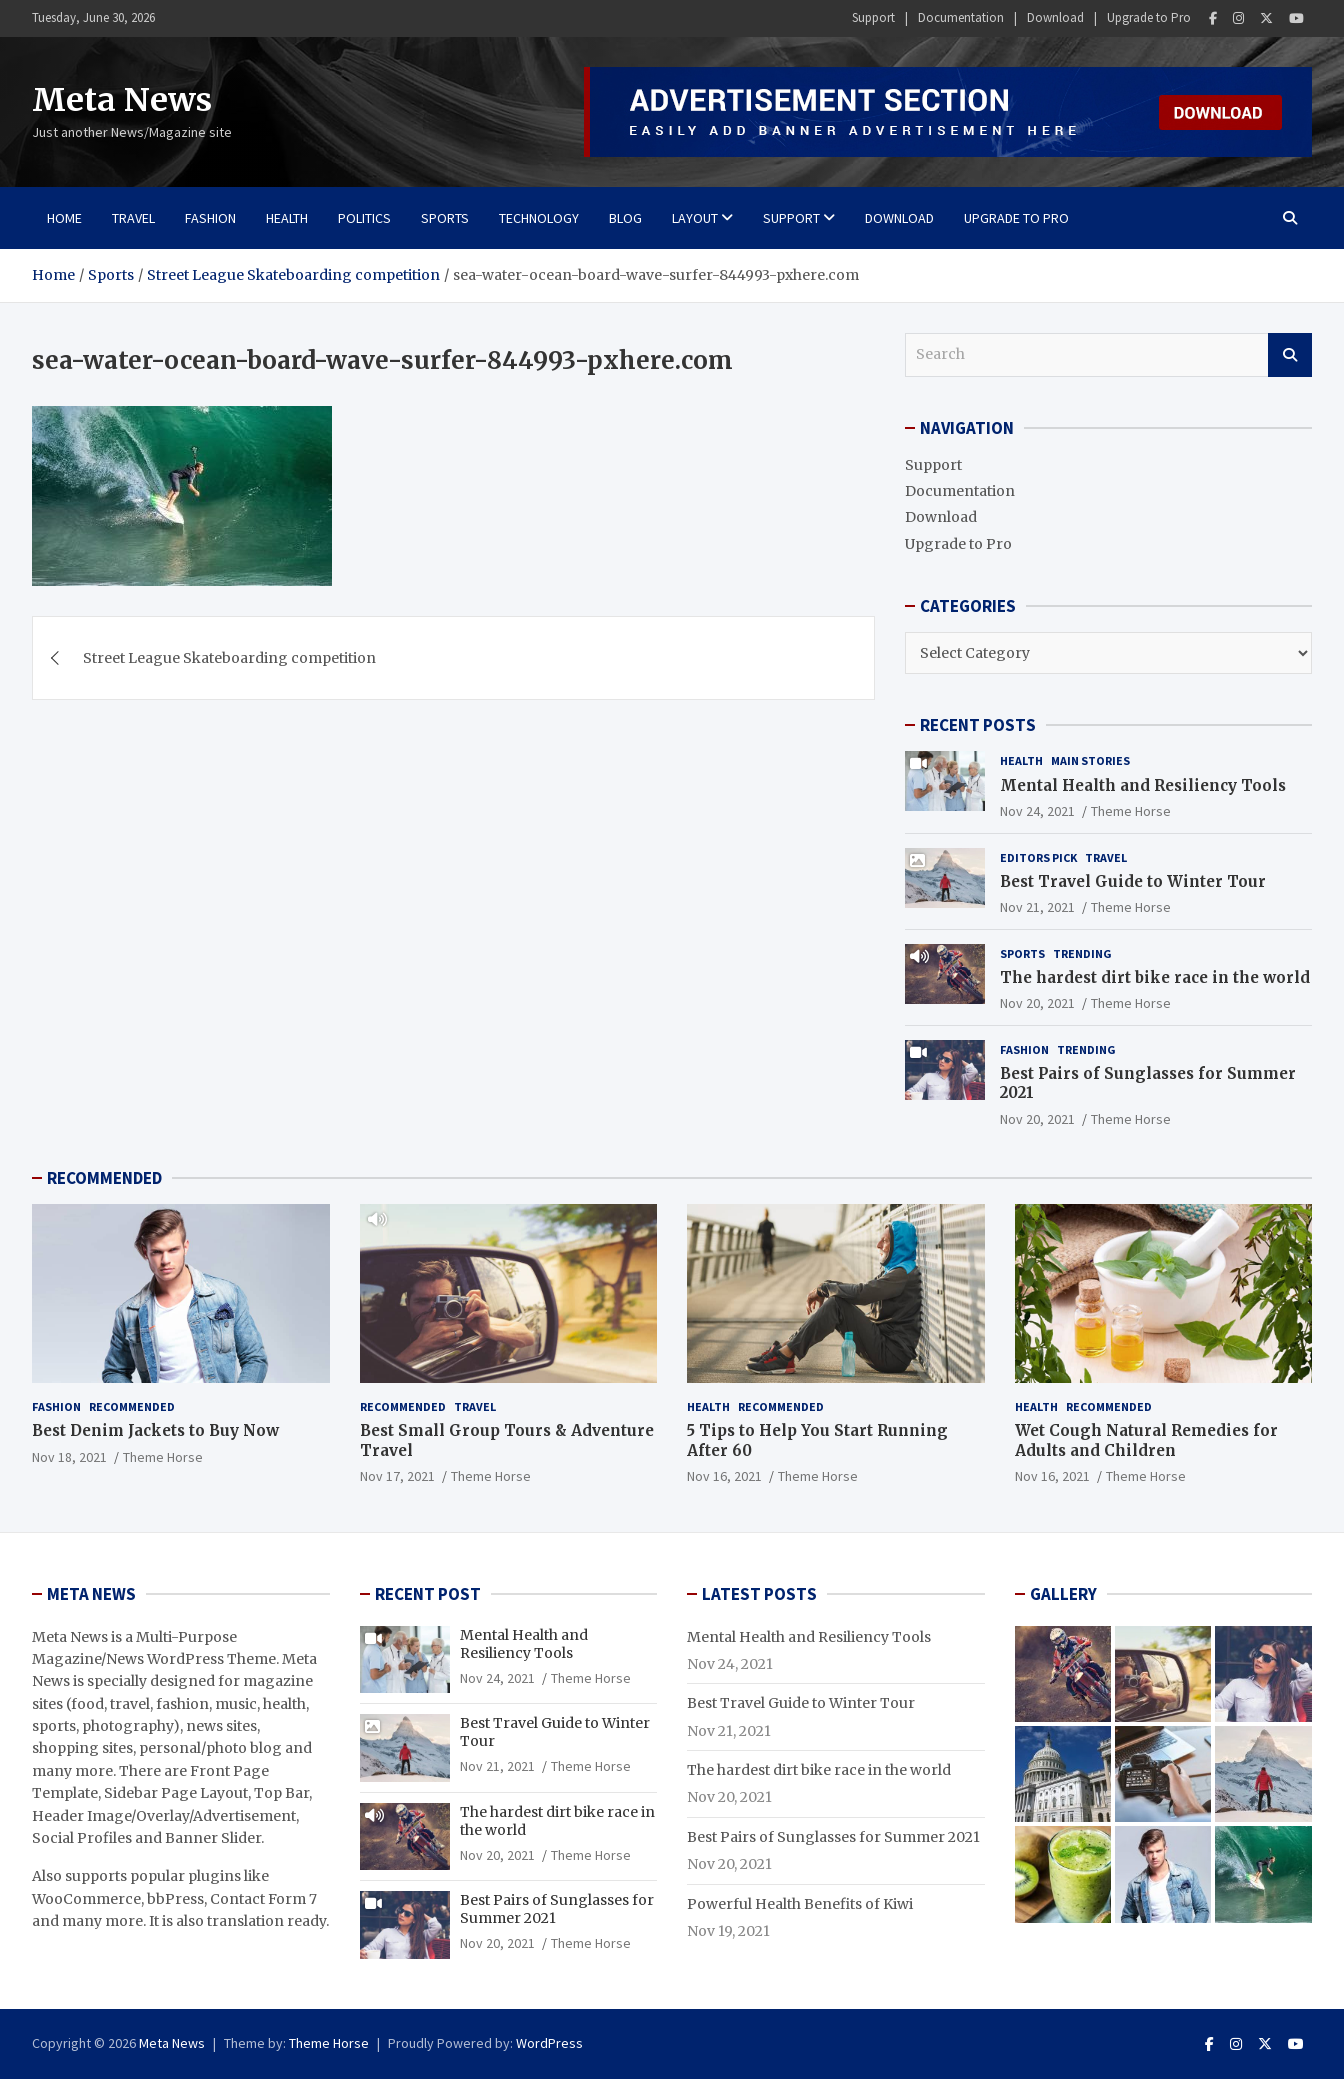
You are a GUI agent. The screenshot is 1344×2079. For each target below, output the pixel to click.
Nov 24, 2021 (1037, 811)
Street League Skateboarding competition (229, 658)
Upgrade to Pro (1149, 17)
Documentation (961, 17)
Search (1290, 355)
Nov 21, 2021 (1037, 907)
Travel (133, 218)
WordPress (549, 2043)
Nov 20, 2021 (1037, 1003)
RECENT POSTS (978, 725)
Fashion (210, 218)
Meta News (122, 100)
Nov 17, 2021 (397, 1476)
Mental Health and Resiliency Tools (1143, 785)
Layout (695, 218)
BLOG (625, 218)
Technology (539, 218)
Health (287, 218)
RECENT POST (428, 1594)
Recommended (132, 1406)
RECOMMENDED (104, 1178)
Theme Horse (1131, 811)
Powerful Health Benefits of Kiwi (800, 1904)
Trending (1082, 953)
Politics (364, 218)
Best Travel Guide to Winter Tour (1133, 881)
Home (64, 218)
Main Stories (1090, 760)
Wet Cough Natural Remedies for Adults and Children (1146, 1440)
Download (1055, 17)
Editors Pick (1038, 857)
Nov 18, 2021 (69, 1457)
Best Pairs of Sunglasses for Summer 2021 (833, 1837)
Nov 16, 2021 (724, 1476)
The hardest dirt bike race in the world (1155, 977)
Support (873, 17)
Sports (445, 218)
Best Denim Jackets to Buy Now (155, 1430)
